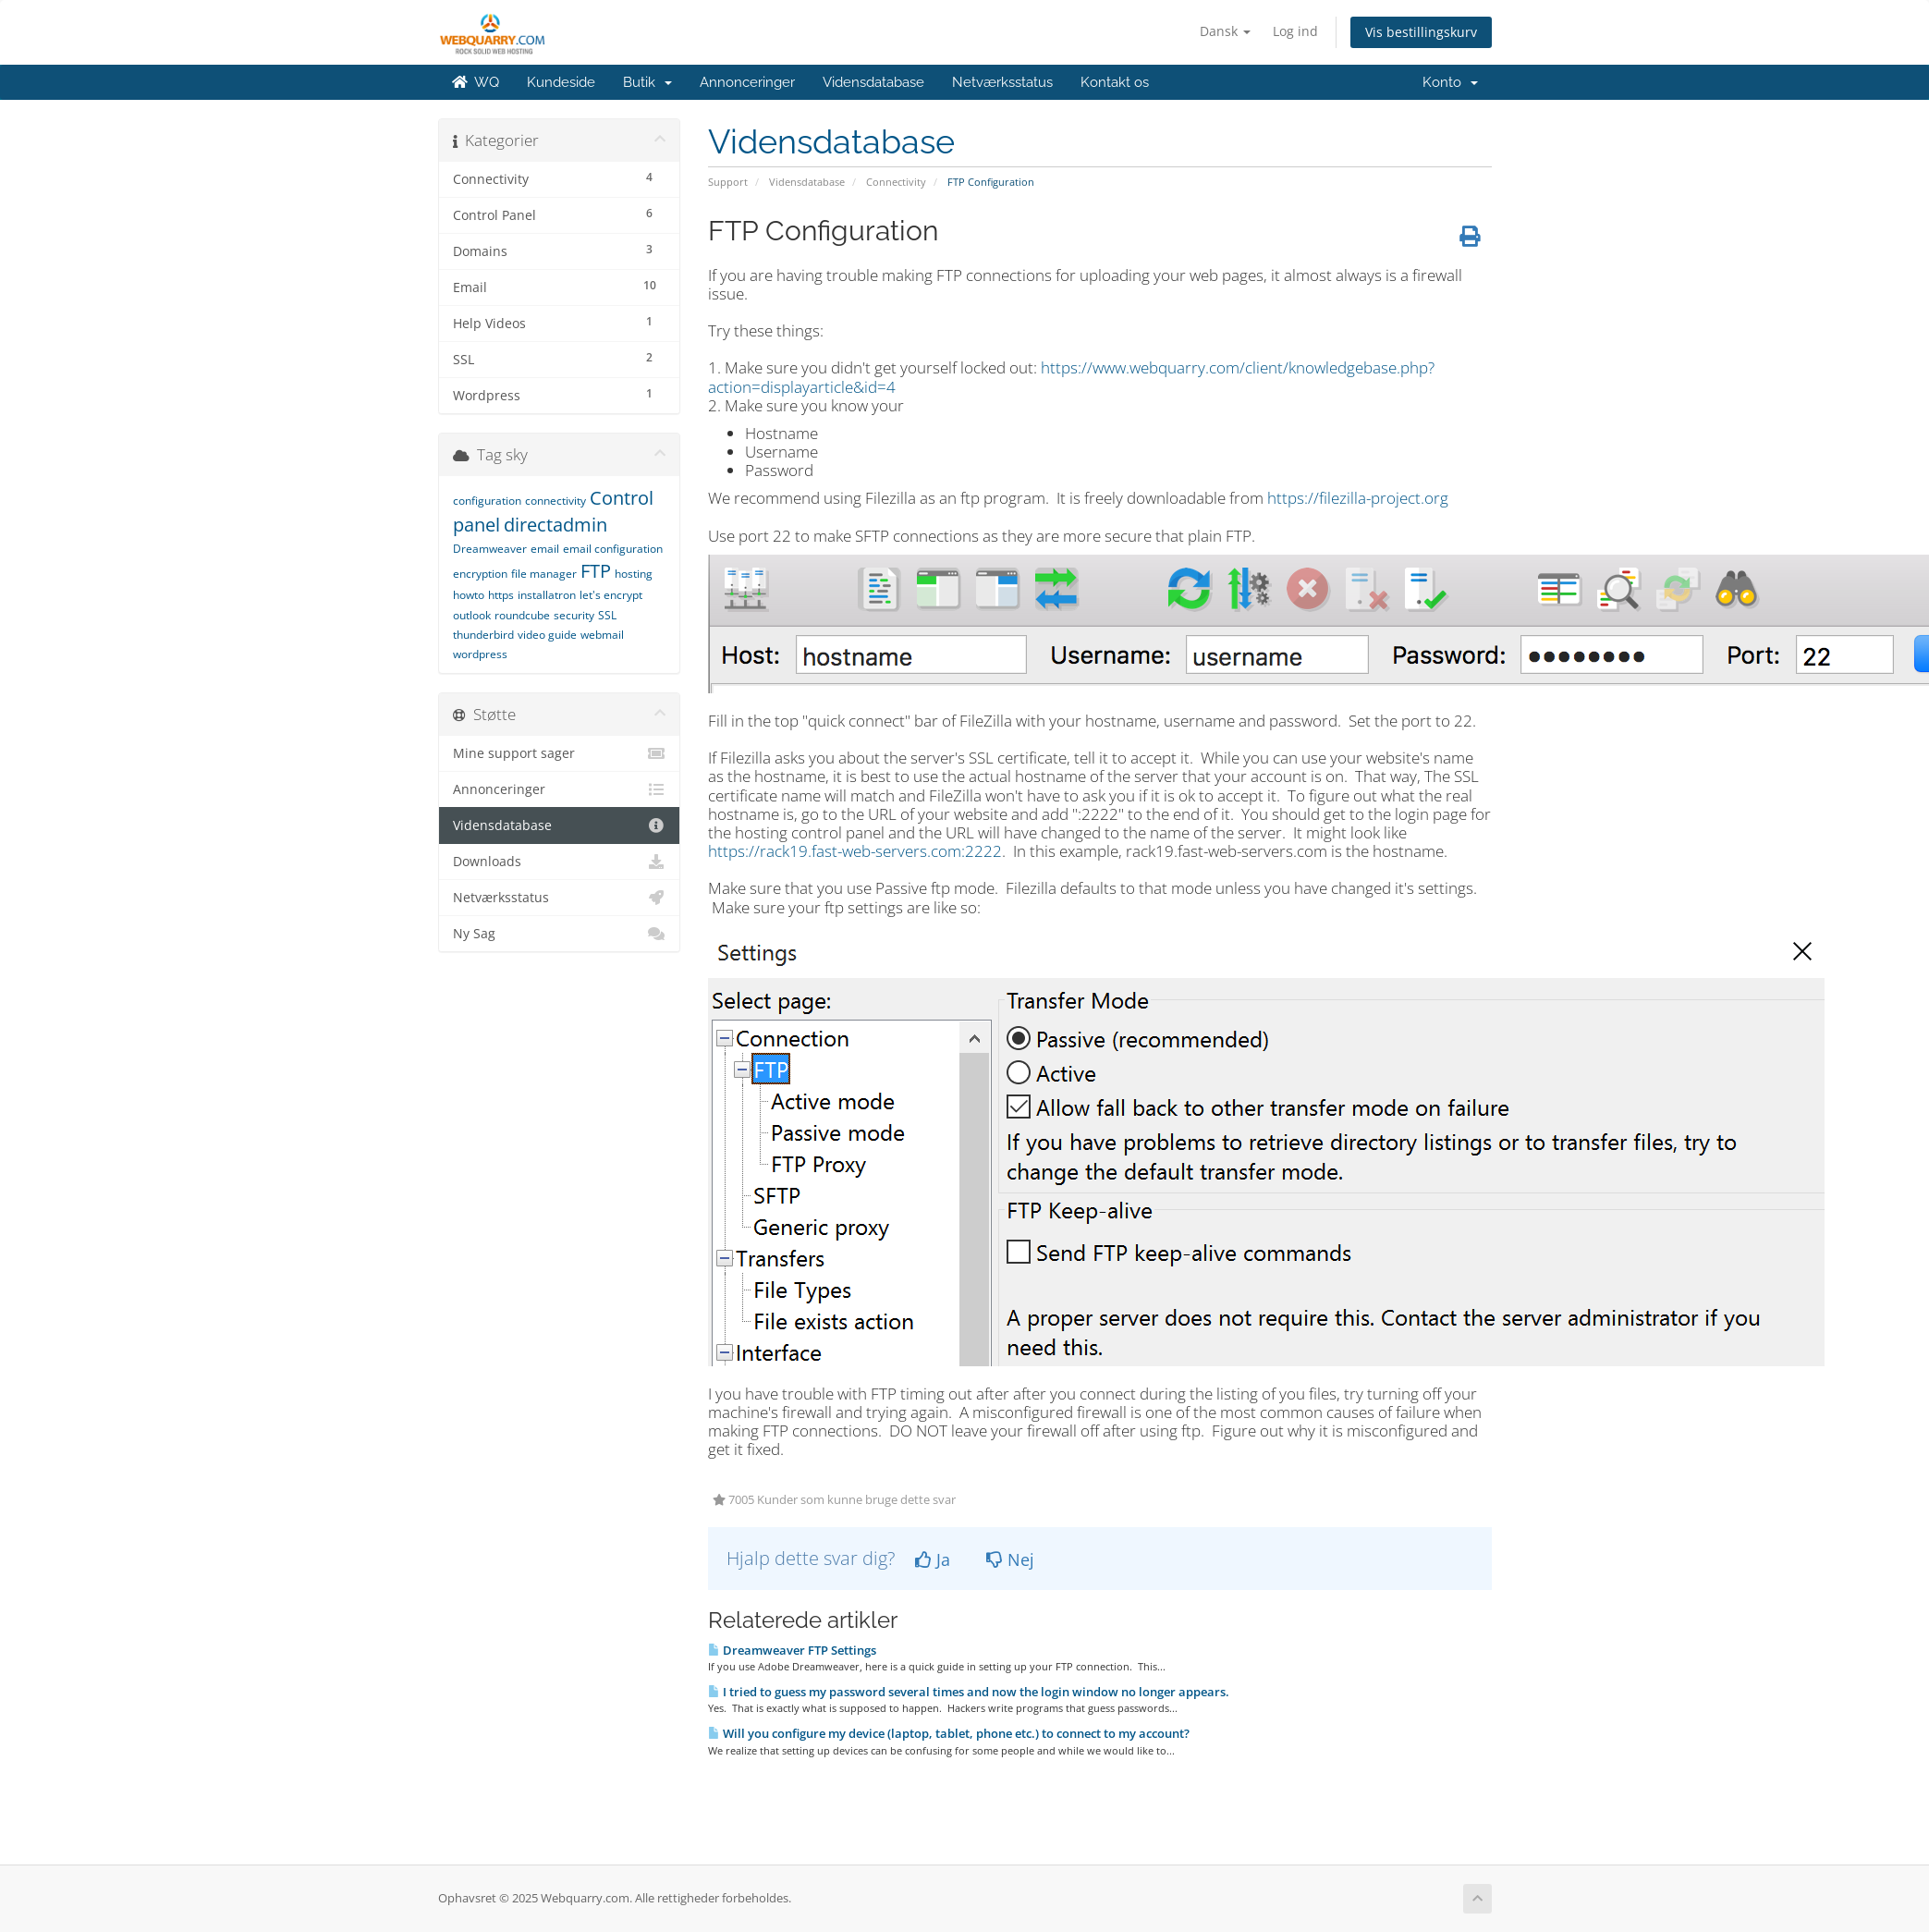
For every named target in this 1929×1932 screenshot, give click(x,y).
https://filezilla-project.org (1357, 497)
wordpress (480, 654)
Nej (1010, 1559)
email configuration (613, 548)
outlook (472, 615)
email (545, 548)
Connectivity (896, 182)
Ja (932, 1559)
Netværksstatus (1002, 82)
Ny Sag (559, 934)
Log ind (1295, 31)
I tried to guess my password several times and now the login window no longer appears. (968, 1691)
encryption (480, 573)
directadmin (555, 524)
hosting (634, 573)
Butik (647, 82)
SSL (607, 615)
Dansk (1225, 31)
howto (468, 595)
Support (728, 182)
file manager (544, 573)
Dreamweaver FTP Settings (792, 1650)
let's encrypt (611, 595)
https (501, 595)
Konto (1450, 82)
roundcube (522, 615)
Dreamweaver (490, 548)
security (574, 615)
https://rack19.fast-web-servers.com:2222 (855, 851)
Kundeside (561, 82)
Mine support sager (559, 753)
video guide (547, 634)
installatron (547, 595)
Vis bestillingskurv (1421, 32)
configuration (487, 500)
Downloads (559, 861)
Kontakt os (1114, 82)
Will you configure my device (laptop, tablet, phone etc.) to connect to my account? (949, 1733)
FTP (595, 570)
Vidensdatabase (873, 82)
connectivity (555, 500)
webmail (602, 634)
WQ (475, 82)
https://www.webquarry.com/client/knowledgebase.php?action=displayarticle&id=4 (1071, 377)
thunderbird (483, 634)
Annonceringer (747, 82)
